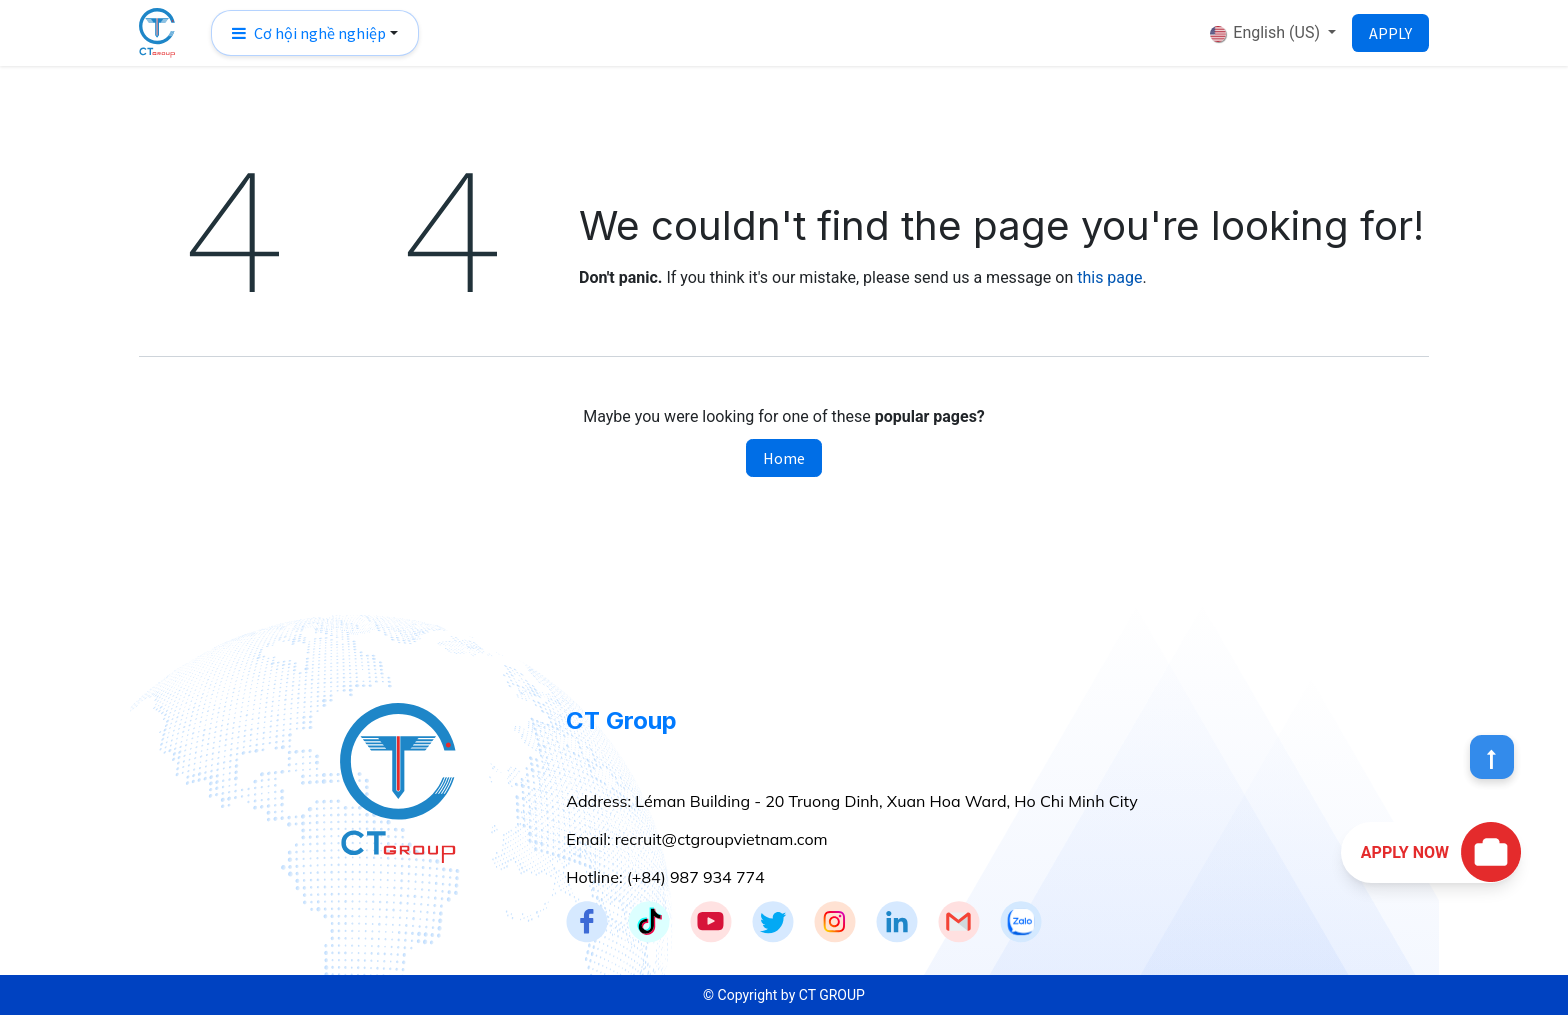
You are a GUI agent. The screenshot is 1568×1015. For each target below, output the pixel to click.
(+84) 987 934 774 (696, 877)
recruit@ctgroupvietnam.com (721, 839)
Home (784, 458)
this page (1109, 277)
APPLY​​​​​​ (1390, 33)
